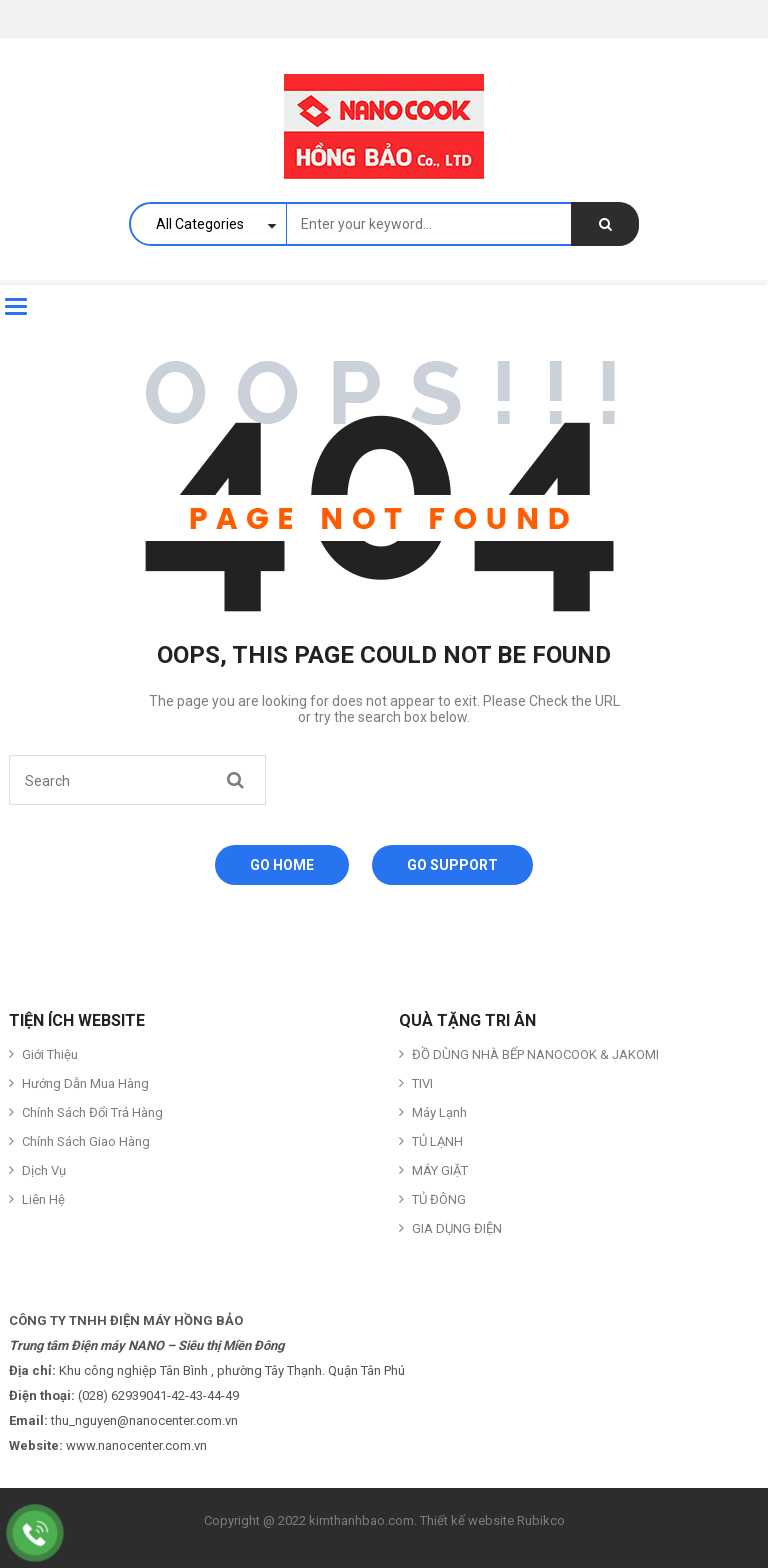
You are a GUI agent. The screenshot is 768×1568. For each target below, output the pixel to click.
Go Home (282, 865)
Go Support (452, 865)
